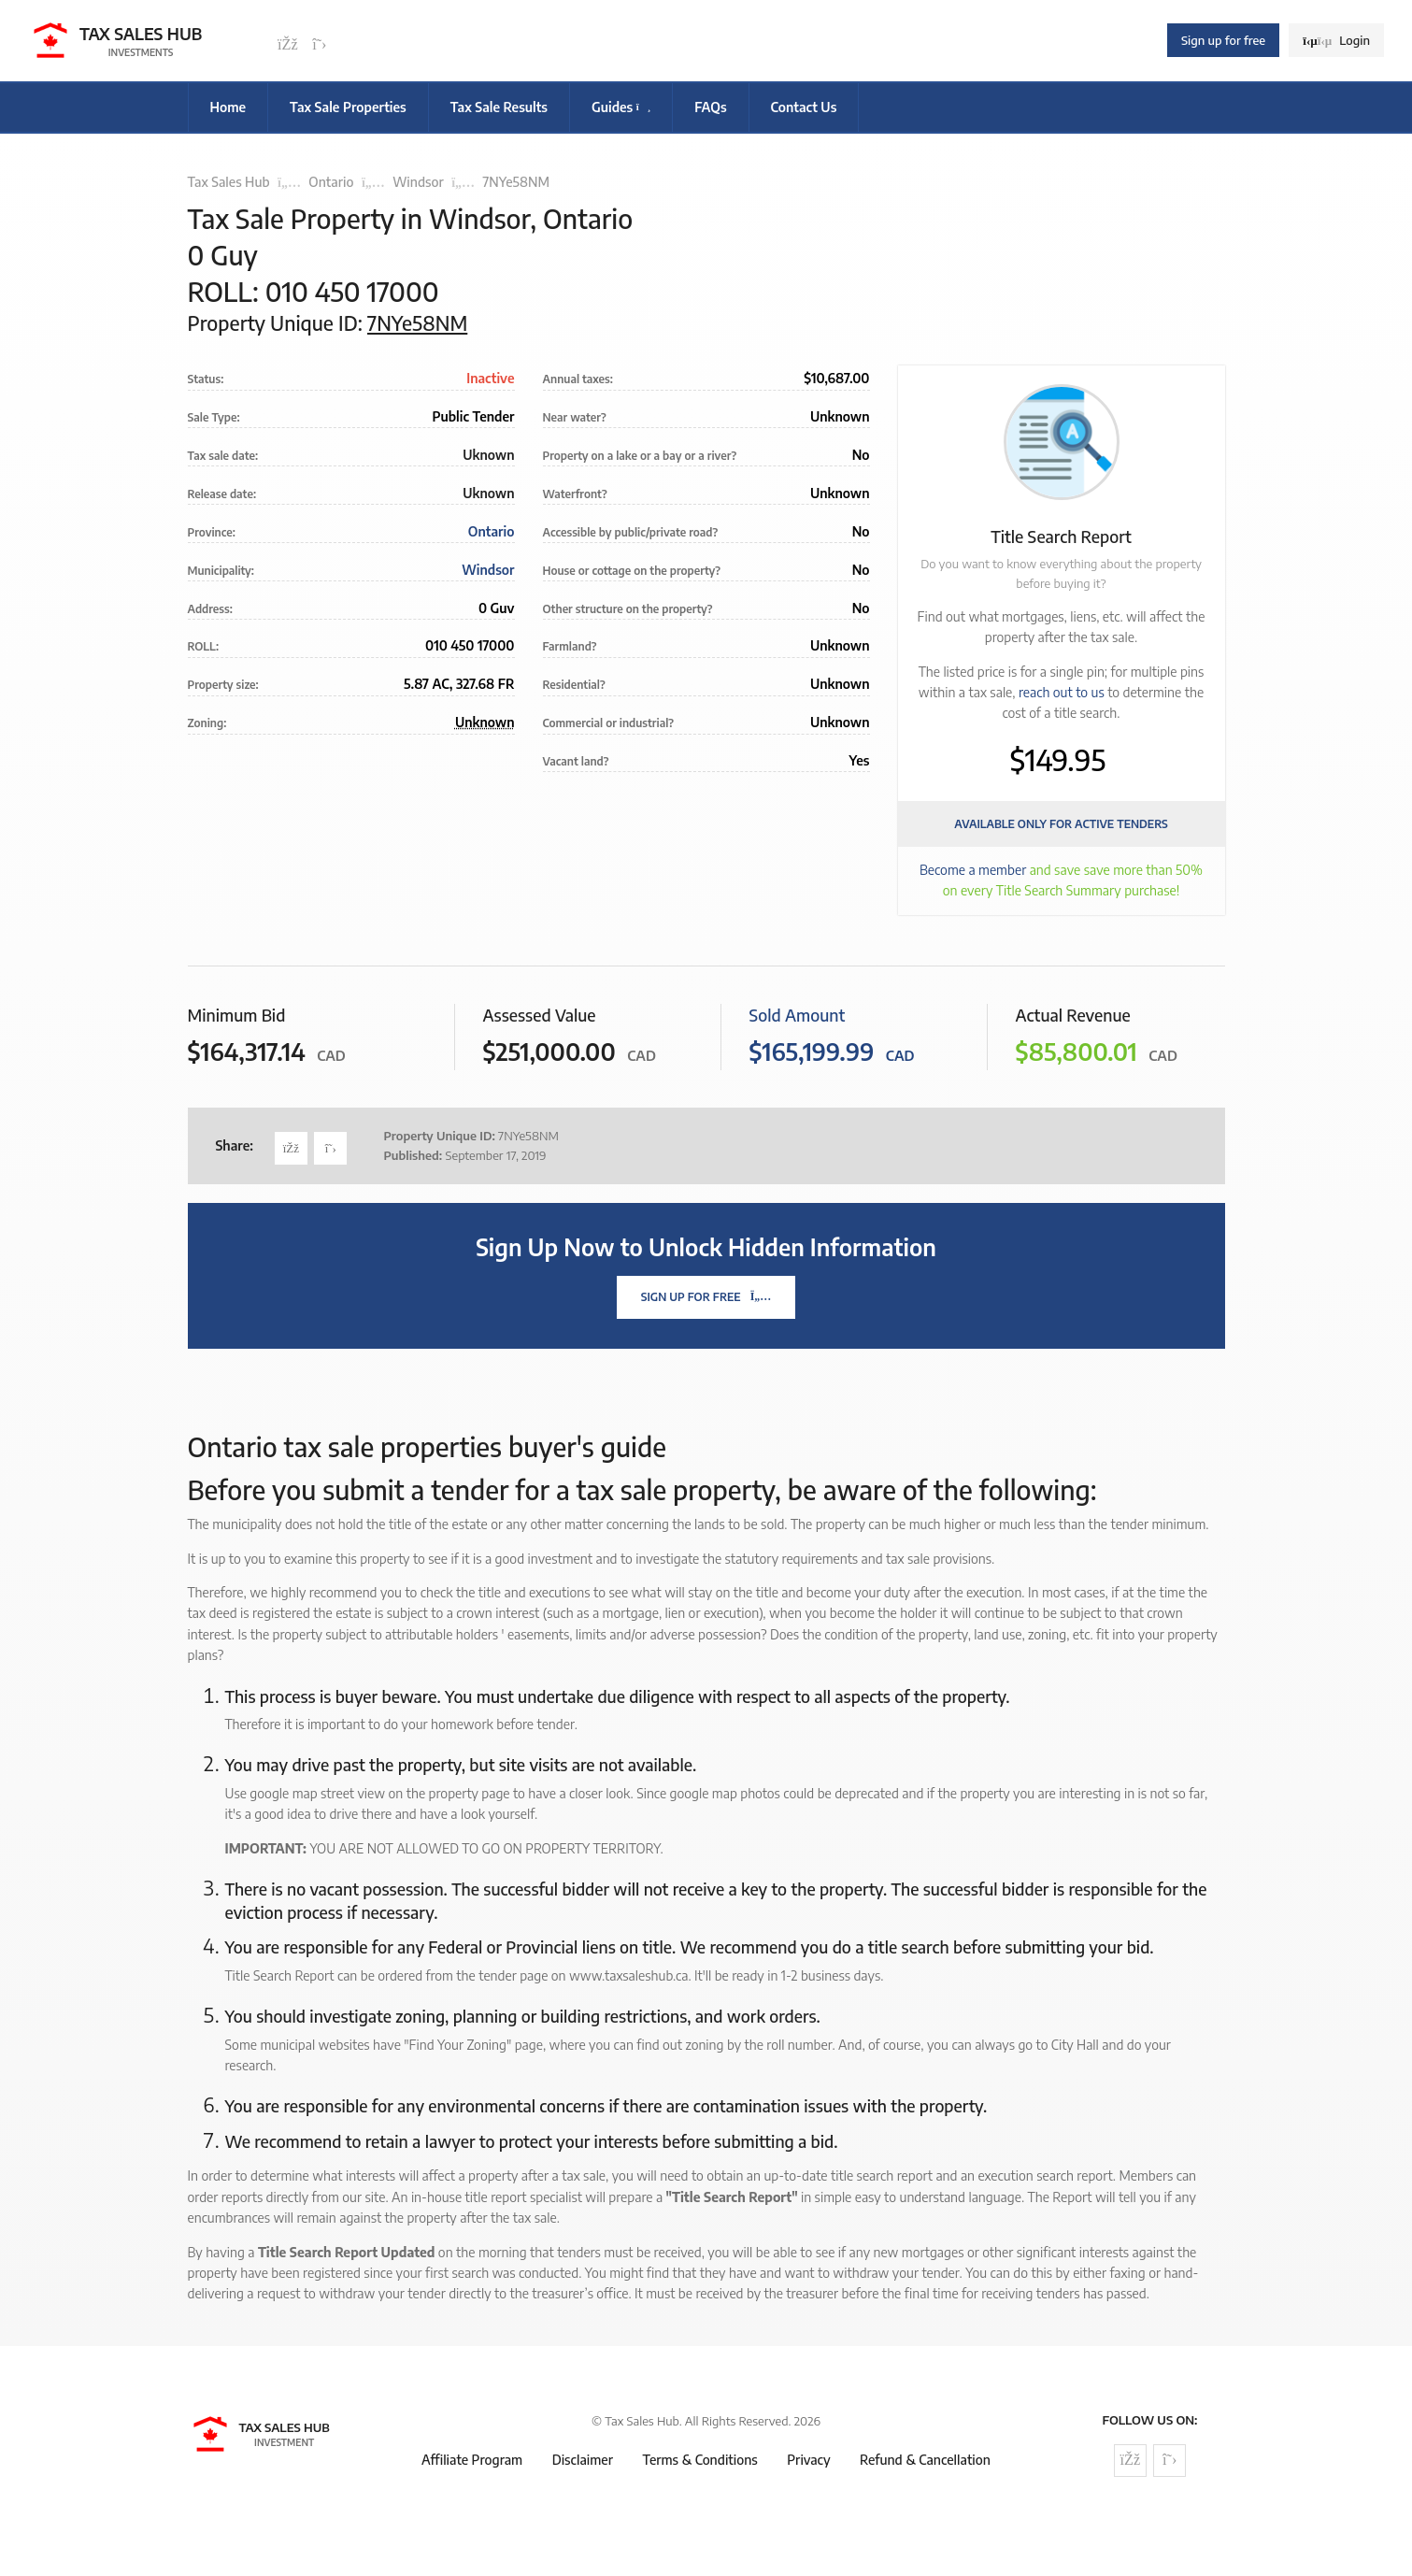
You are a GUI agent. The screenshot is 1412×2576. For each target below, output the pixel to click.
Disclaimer (582, 2460)
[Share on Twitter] (330, 1148)
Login (1336, 40)
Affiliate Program (471, 2460)
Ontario (330, 182)
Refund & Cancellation (925, 2460)
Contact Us (804, 107)
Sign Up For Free (706, 1297)
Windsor (418, 182)
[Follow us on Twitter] (320, 45)
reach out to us (1062, 692)
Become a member (973, 870)
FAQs (710, 107)
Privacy (808, 2460)
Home (228, 107)
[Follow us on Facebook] (288, 45)
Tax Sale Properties (348, 107)
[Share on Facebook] (291, 1148)
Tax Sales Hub (229, 182)
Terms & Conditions (699, 2460)
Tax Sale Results (499, 107)
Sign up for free (1223, 40)
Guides (621, 107)
